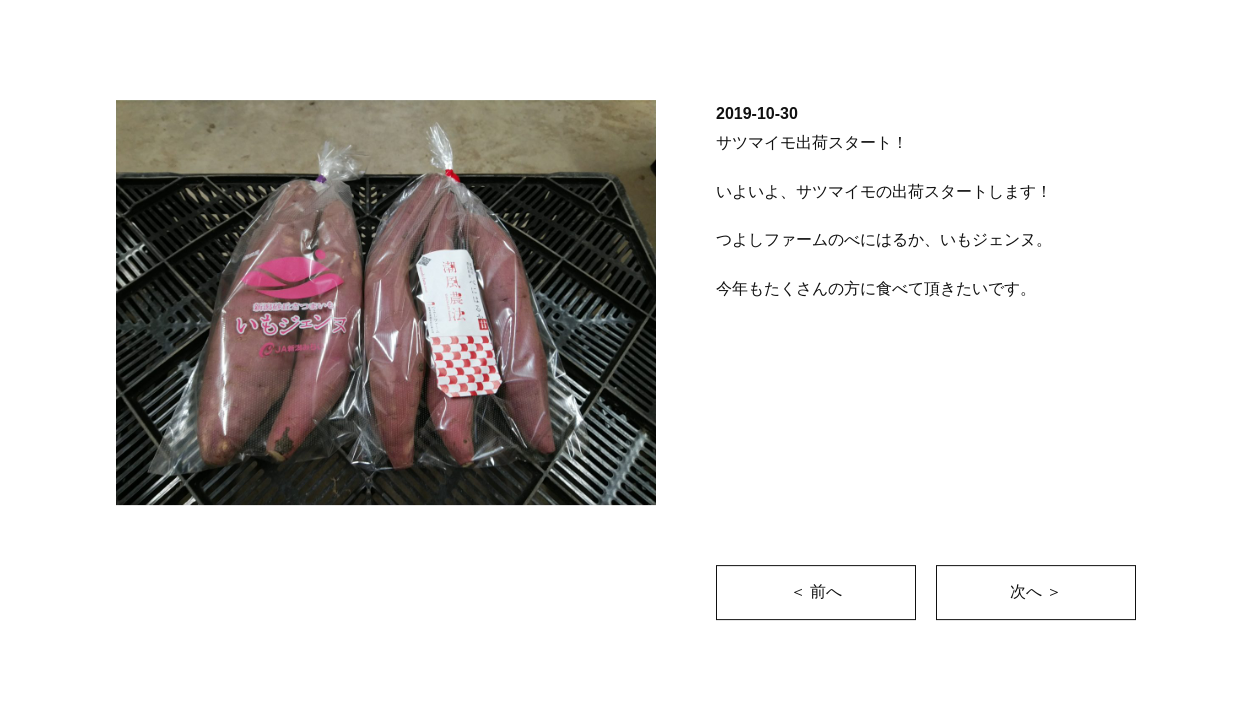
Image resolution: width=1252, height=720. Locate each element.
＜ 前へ (816, 591)
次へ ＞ (1036, 591)
